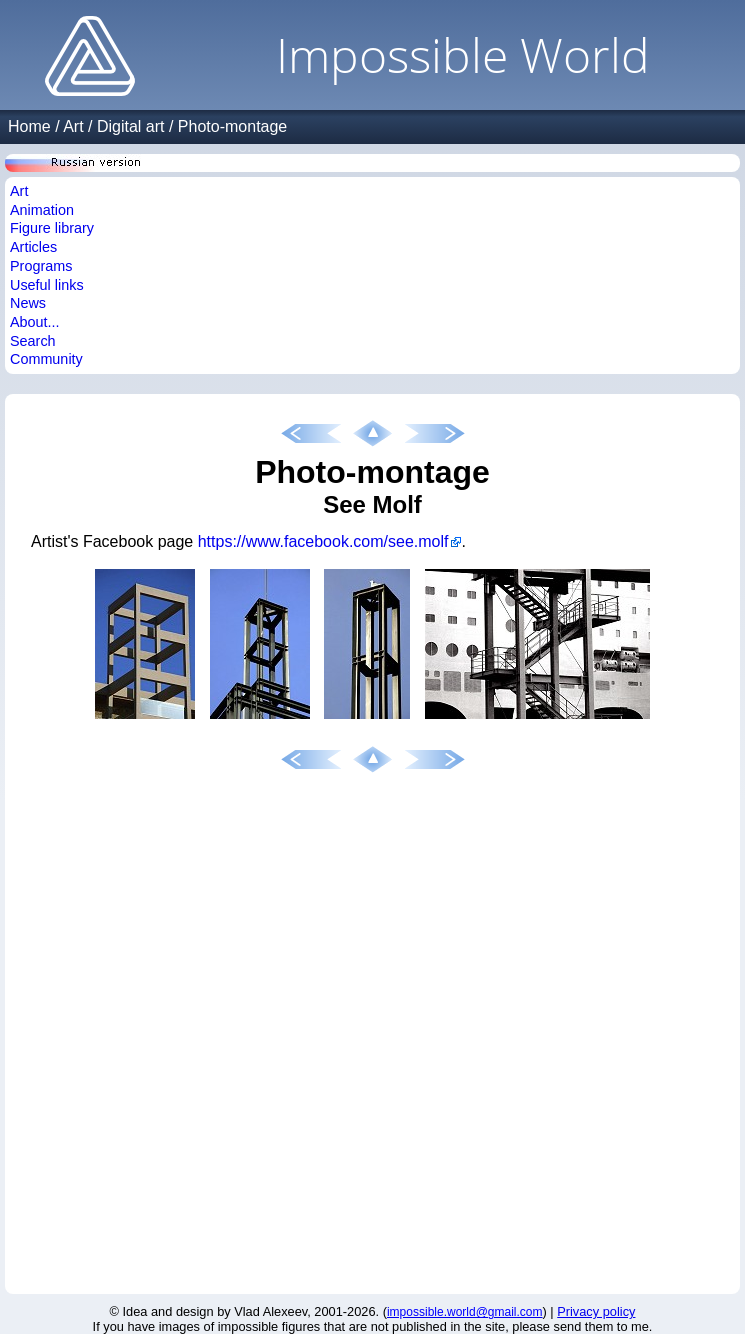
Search (33, 341)
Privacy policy (596, 1311)
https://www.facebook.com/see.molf (323, 541)
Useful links (47, 285)
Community (46, 359)
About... (35, 322)
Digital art (131, 126)
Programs (41, 266)
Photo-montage (232, 126)
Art (73, 126)
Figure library (52, 228)
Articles (33, 247)
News (28, 303)
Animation (42, 210)
